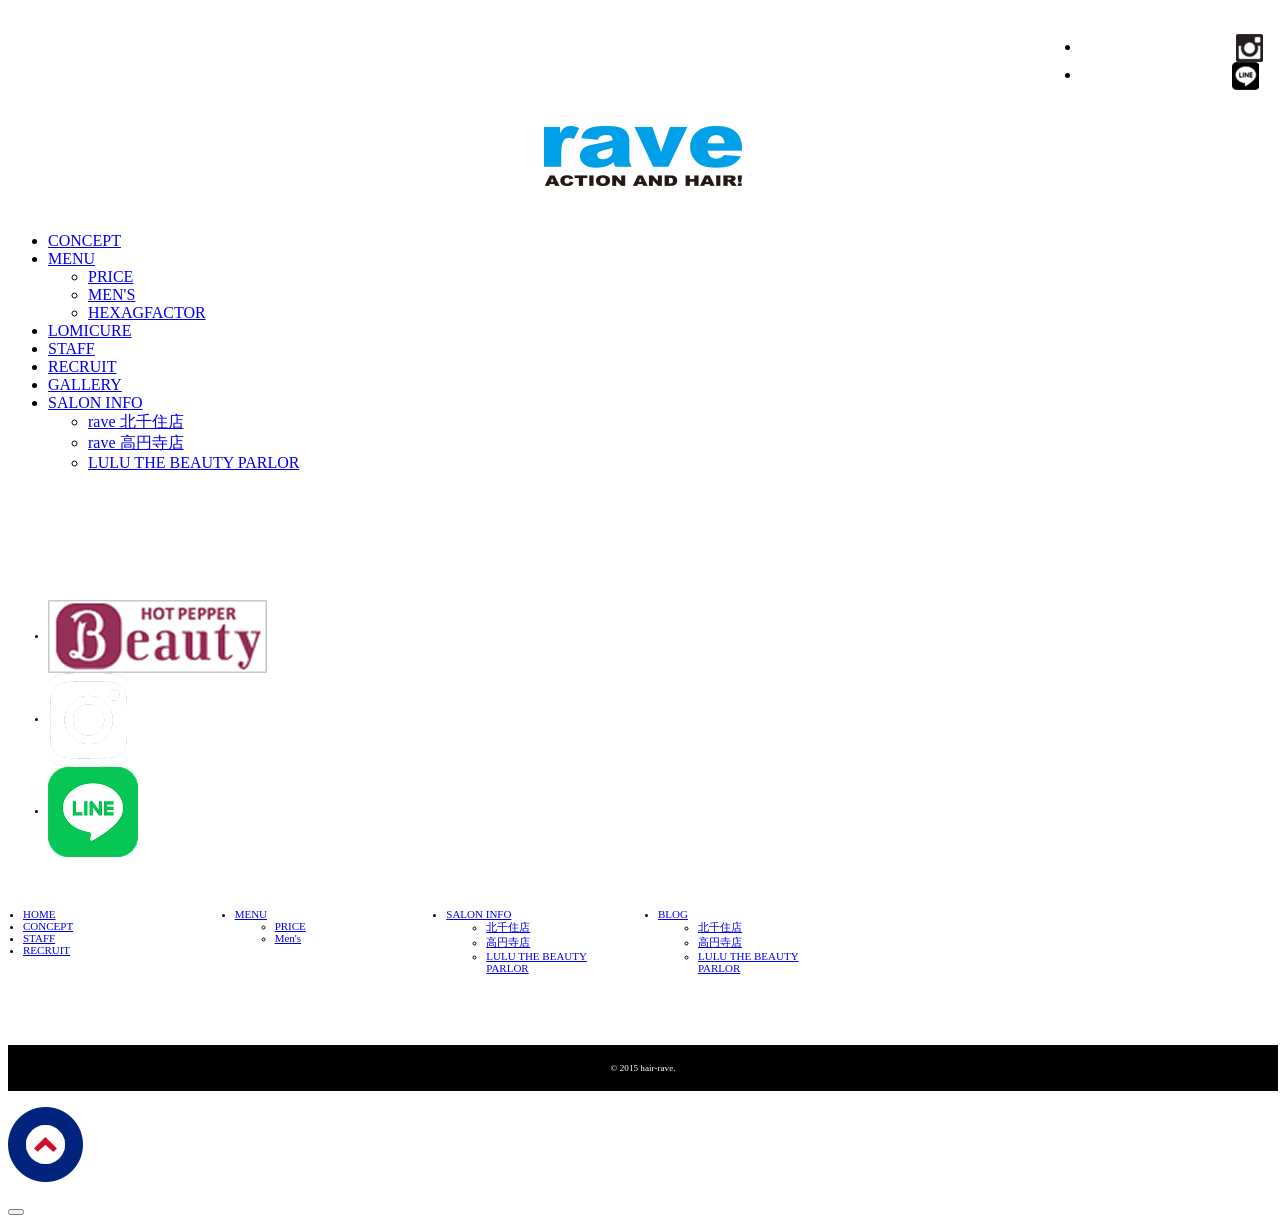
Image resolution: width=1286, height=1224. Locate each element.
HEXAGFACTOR (147, 312)
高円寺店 (508, 942)
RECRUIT (82, 366)
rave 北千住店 (136, 421)
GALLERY (85, 384)
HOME (39, 914)
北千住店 (508, 927)
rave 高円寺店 (136, 442)
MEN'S (111, 294)
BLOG (673, 914)
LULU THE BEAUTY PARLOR (193, 462)
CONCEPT (84, 240)
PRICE (110, 276)
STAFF (71, 348)
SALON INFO (95, 402)
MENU (71, 258)
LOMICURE (90, 330)
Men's (288, 938)
